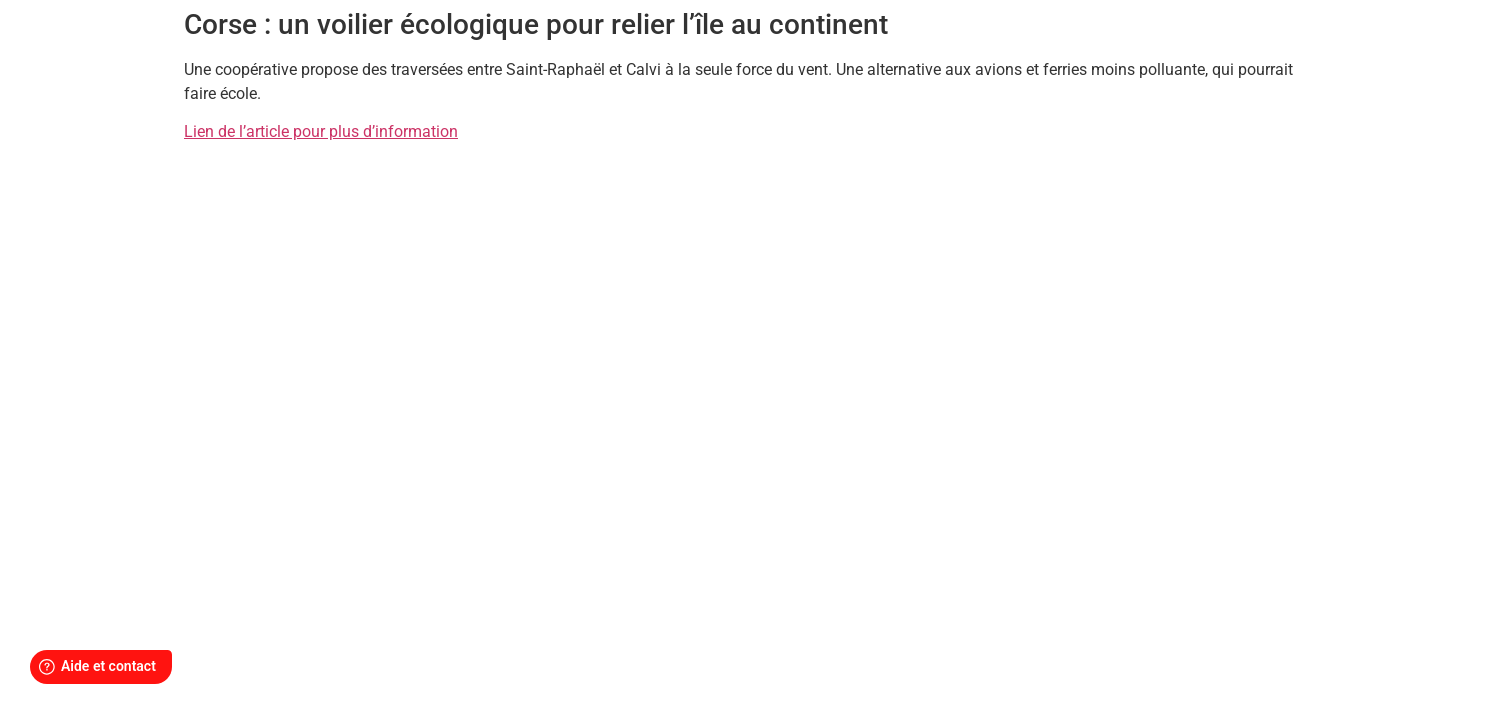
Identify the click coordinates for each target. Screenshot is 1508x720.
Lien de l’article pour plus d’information (321, 131)
